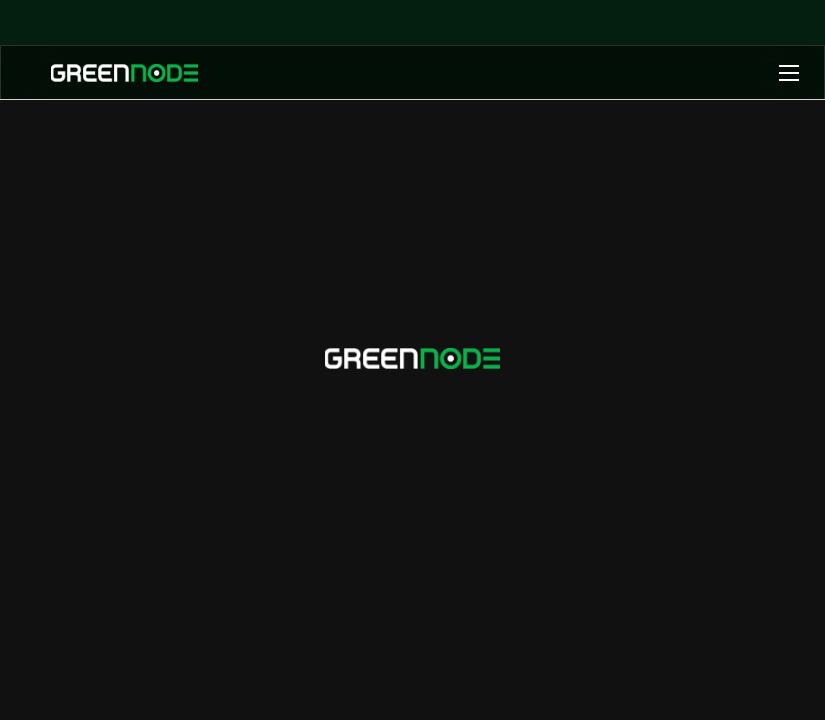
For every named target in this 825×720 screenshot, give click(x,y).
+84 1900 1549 (412, 417)
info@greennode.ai (498, 387)
